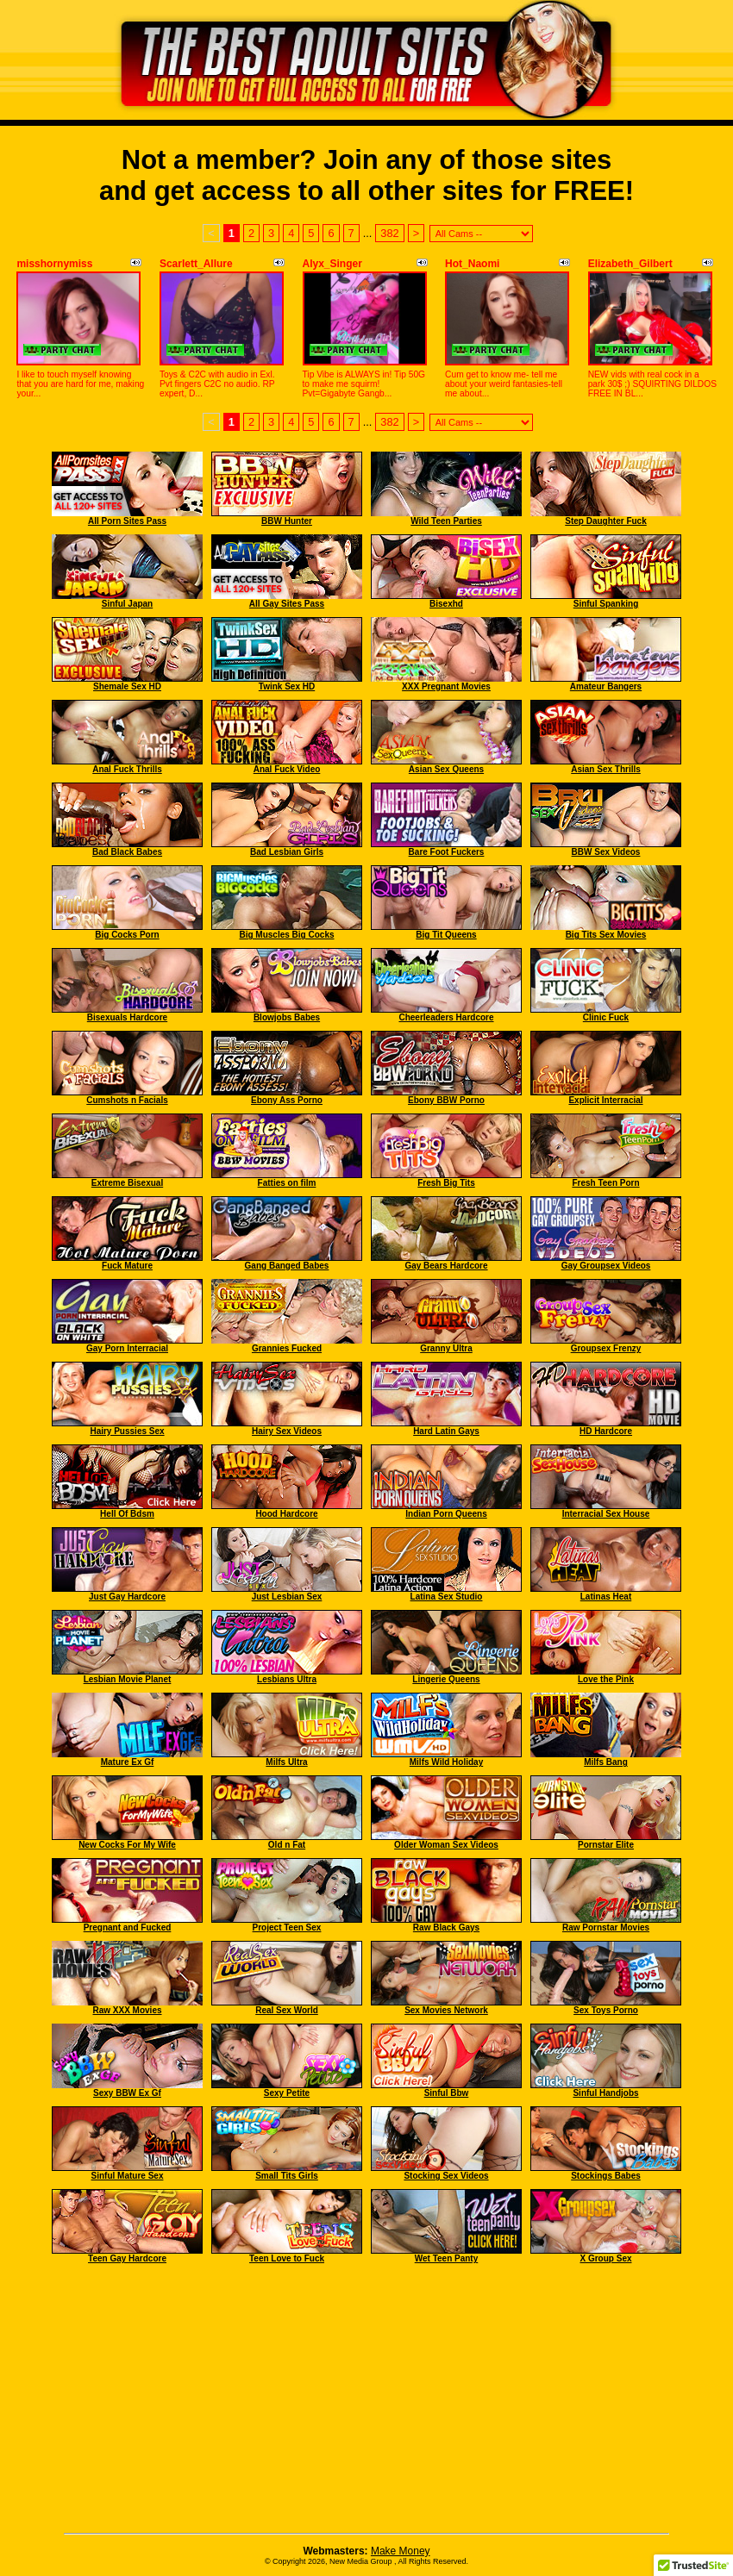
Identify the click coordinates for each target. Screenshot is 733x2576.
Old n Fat (286, 1844)
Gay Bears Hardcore (445, 1265)
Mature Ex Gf (127, 1762)
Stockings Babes (606, 2175)
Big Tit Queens (446, 934)
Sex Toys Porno (605, 2010)
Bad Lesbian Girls (286, 852)
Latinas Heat (605, 1596)
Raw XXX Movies (126, 2010)
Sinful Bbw (446, 2093)
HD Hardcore (606, 1431)
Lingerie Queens (445, 1679)
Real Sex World (286, 2010)
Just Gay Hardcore (127, 1596)
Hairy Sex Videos (287, 1431)
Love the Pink (606, 1679)
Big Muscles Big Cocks (286, 934)
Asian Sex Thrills (606, 769)
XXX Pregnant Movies (446, 686)
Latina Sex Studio (446, 1596)
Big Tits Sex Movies (606, 934)
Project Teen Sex (287, 1927)
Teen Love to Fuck (286, 2258)
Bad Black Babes (127, 852)
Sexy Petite (287, 2093)
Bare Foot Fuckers (447, 852)
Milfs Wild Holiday (446, 1762)
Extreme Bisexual (127, 1183)
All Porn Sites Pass (127, 521)
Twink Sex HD (287, 686)
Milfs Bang (606, 1762)
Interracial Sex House (606, 1514)
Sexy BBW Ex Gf (127, 2093)
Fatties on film (287, 1183)
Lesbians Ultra (286, 1679)
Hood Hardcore (286, 1514)
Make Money (400, 2551)
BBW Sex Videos (606, 852)
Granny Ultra (446, 1348)
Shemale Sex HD (127, 686)
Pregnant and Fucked (128, 1927)
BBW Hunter (286, 521)
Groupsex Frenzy (606, 1348)
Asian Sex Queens (446, 769)
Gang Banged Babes (287, 1265)
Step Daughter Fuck (605, 521)
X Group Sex (605, 2258)
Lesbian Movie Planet (128, 1679)
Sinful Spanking (606, 603)
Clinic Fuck (606, 1017)
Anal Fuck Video (287, 769)
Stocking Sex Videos (446, 2175)
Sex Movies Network (446, 2010)
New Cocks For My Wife (127, 1844)
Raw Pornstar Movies (605, 1927)
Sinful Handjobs (605, 2093)
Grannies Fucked (287, 1348)
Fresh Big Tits (446, 1183)
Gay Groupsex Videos (606, 1265)
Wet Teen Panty (447, 2258)
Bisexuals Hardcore (127, 1017)
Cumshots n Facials (126, 1100)
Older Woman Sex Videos (446, 1844)
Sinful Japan (127, 603)
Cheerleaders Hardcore (445, 1017)
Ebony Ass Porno (287, 1100)
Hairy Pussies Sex (127, 1431)
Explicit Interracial (605, 1100)
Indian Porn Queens (445, 1514)
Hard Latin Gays (446, 1431)
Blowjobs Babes (287, 1017)
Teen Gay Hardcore (127, 2258)
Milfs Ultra (286, 1762)
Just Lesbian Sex (287, 1596)
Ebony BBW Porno (446, 1100)
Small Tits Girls (286, 2175)
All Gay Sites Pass (286, 603)
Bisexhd (446, 603)
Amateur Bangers (606, 686)
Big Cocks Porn (127, 934)
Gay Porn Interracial (127, 1348)
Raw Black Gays (446, 1927)
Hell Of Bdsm (127, 1514)
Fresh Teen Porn (605, 1183)
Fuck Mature (127, 1265)
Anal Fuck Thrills (127, 769)
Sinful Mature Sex (127, 2175)
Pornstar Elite (606, 1844)
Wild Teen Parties (446, 521)
